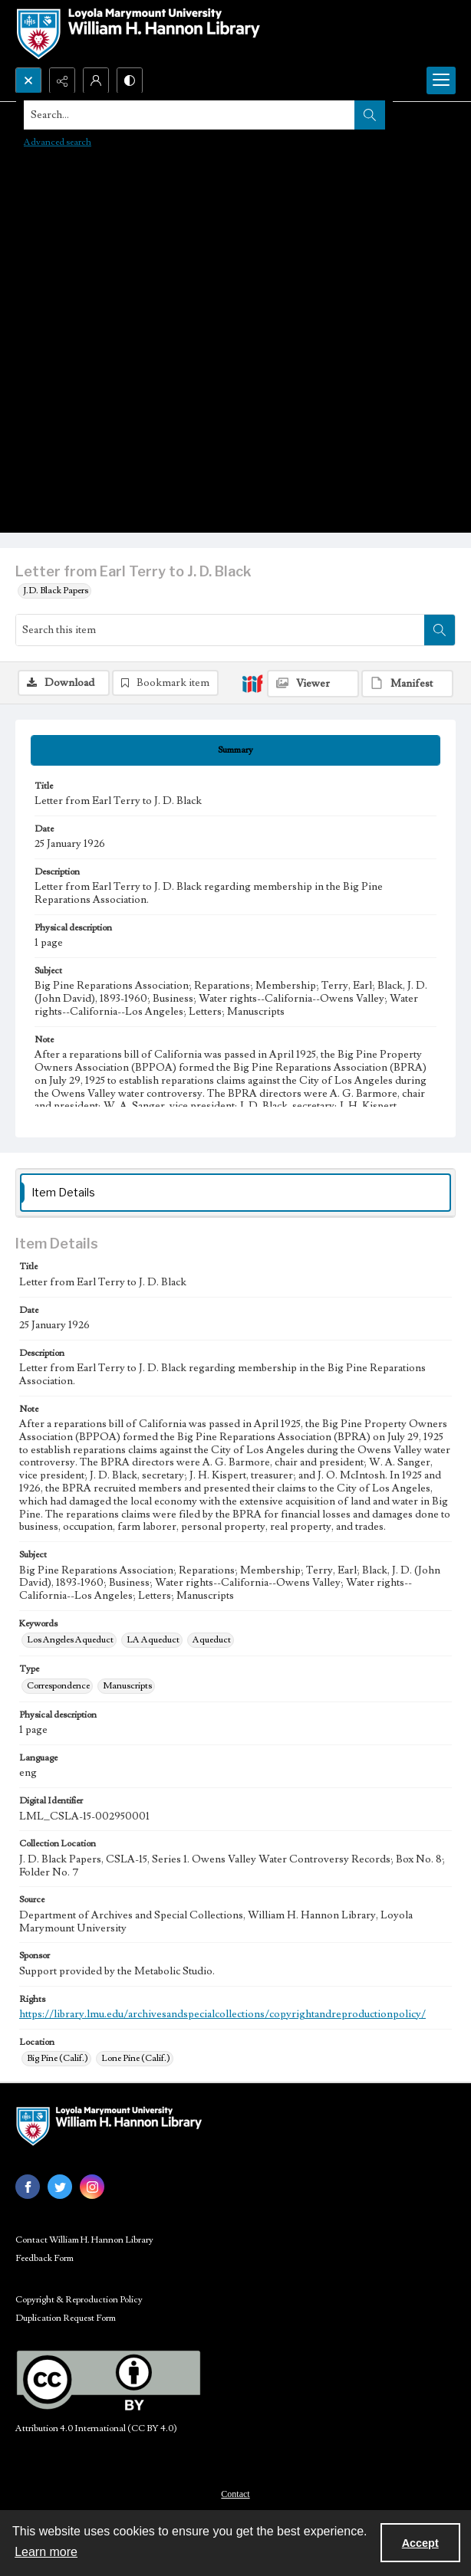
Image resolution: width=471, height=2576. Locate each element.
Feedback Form (44, 2258)
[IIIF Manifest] (407, 683)
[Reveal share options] (62, 80)
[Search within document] (439, 630)
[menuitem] (235, 2493)
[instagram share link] (92, 2186)
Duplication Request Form (65, 2318)
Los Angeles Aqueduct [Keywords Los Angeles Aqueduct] (70, 1640)
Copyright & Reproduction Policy (79, 2299)
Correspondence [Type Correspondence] (58, 1686)
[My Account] (96, 80)
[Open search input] (28, 80)
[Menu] (441, 80)
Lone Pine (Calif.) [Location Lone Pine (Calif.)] (135, 2058)
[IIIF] (252, 683)
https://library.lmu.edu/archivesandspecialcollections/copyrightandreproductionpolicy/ (222, 2014)
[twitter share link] (60, 2186)
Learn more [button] (46, 2551)
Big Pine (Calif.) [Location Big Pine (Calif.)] (57, 2058)
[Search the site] (189, 115)
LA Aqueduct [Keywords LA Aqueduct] (153, 1640)
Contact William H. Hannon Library (84, 2240)
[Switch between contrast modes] (129, 80)
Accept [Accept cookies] (420, 2543)
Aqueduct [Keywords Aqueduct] (212, 1640)
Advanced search (57, 142)
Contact (235, 2494)
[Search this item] (220, 630)
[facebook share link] (27, 2186)
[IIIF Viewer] (313, 683)
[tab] (235, 750)
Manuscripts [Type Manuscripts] (127, 1686)
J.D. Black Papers (55, 590)
